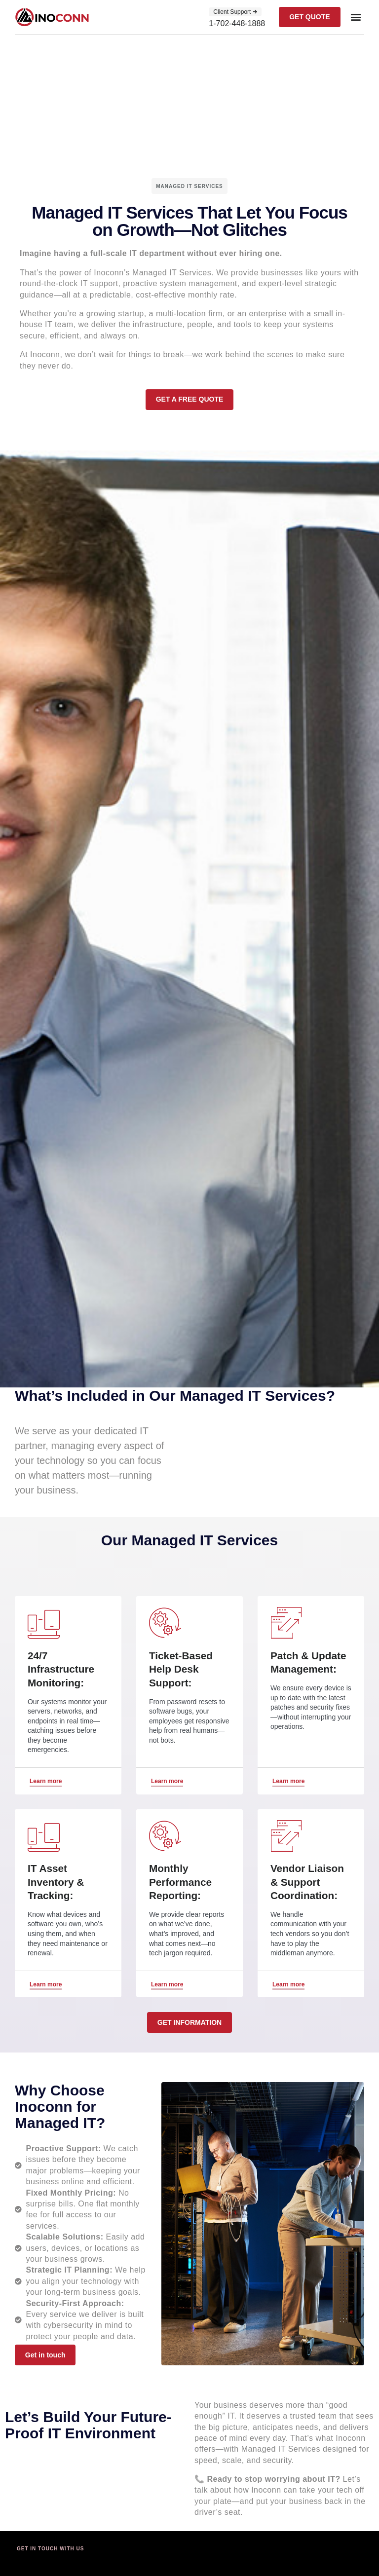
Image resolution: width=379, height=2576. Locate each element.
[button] (356, 17)
